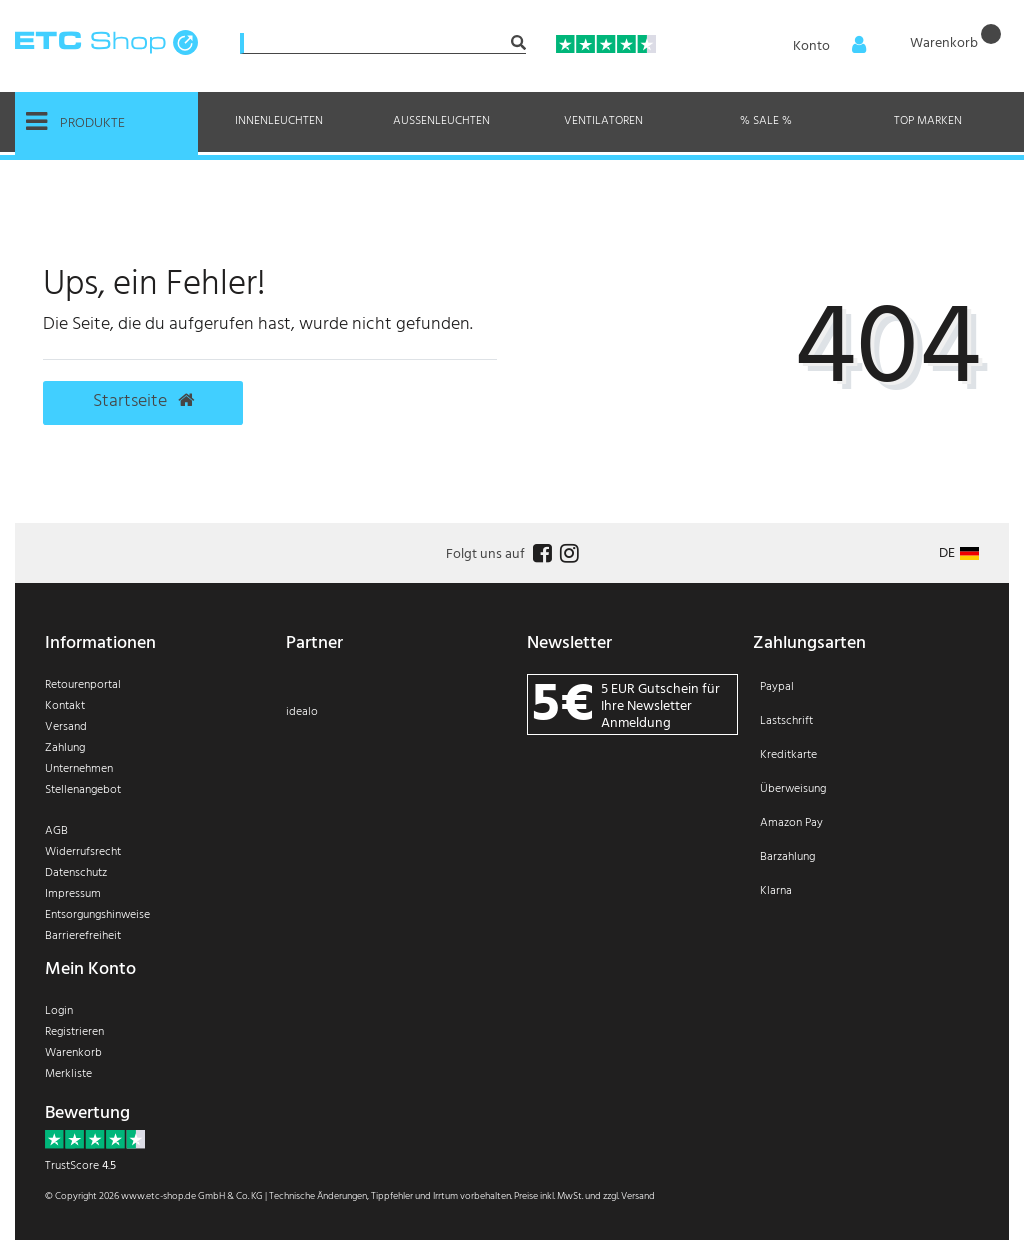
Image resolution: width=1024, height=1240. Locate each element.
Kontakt (65, 706)
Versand (66, 727)
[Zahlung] (873, 802)
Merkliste (68, 1074)
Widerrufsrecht (83, 852)
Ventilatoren (603, 121)
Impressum (73, 894)
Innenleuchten (279, 121)
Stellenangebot (83, 790)
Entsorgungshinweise (97, 915)
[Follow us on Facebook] (540, 554)
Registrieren (74, 1032)
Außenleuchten (441, 121)
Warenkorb (73, 1053)
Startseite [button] (143, 402)
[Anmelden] (823, 47)
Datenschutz (76, 873)
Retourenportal (83, 685)
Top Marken (928, 121)
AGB (56, 831)
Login (59, 1011)
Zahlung (65, 748)
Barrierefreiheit (83, 936)
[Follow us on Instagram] (567, 554)
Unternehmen (79, 769)
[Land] (959, 553)
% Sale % (766, 121)
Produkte (75, 122)
